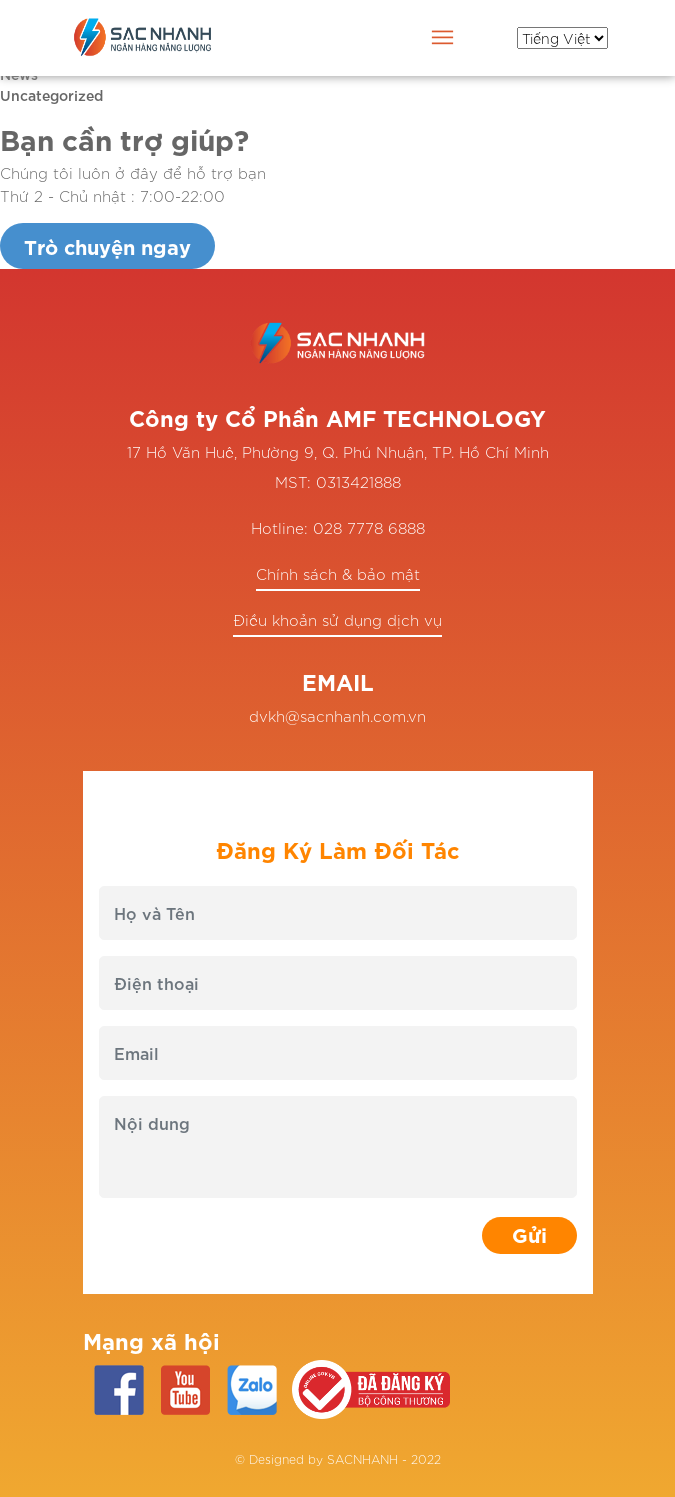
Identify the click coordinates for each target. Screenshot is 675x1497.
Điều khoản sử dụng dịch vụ (337, 619)
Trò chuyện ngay (107, 245)
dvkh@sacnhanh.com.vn (337, 715)
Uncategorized (51, 94)
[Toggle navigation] (443, 40)
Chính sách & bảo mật (338, 573)
